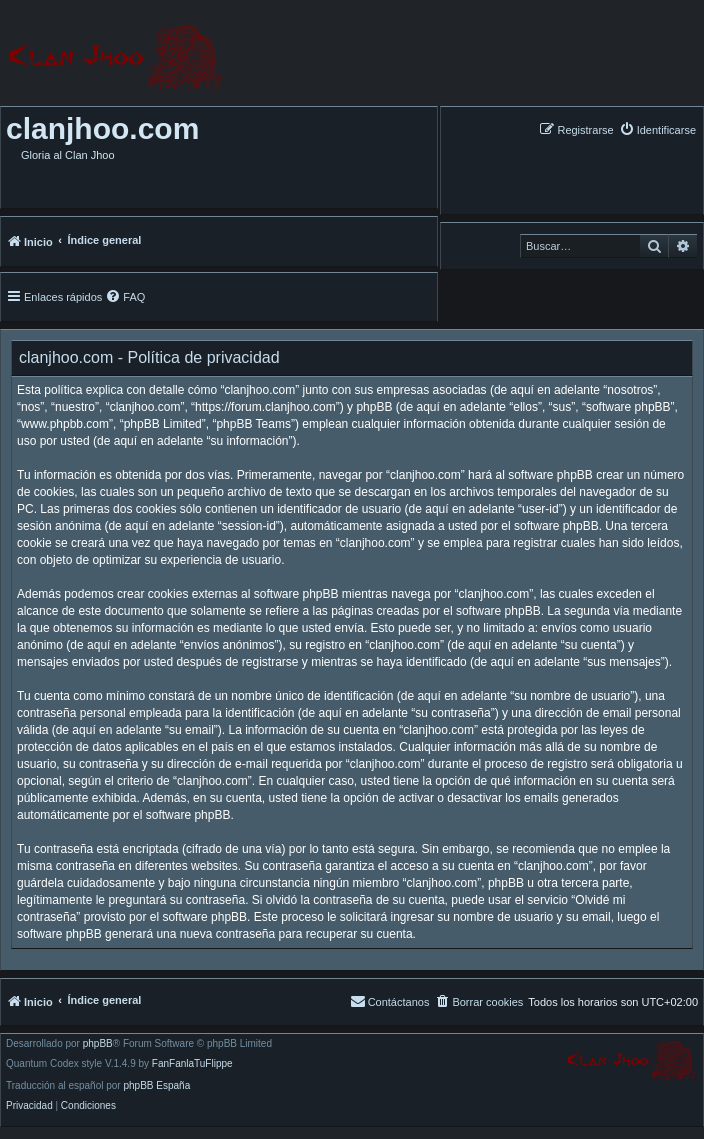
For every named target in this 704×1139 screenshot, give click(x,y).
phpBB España (156, 1086)
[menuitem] (657, 129)
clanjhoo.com (102, 128)
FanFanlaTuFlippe (192, 1064)
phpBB (98, 1044)
